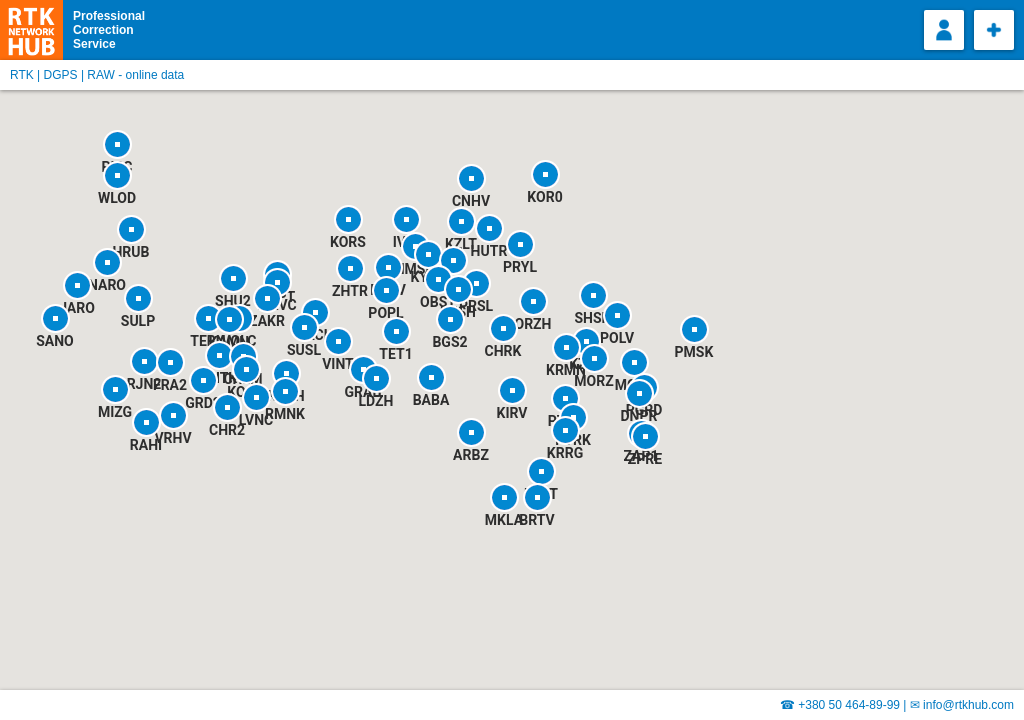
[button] (471, 432)
